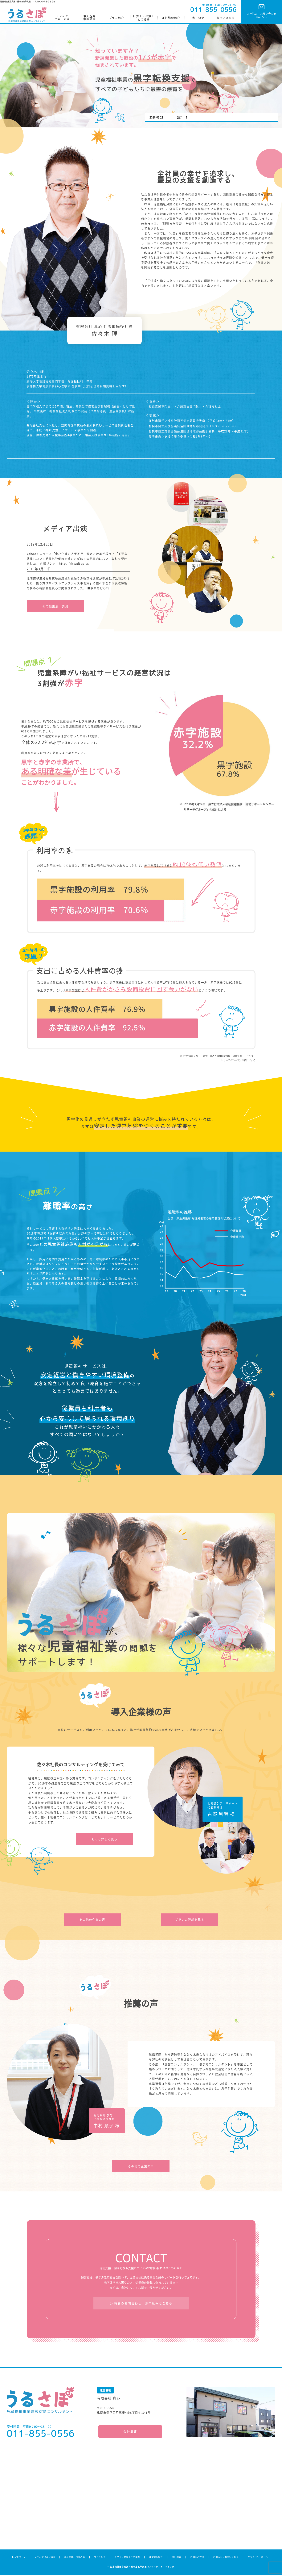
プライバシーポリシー (258, 2558)
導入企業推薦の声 (89, 18)
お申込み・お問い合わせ (225, 2558)
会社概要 (198, 18)
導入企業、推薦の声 (74, 2558)
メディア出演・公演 (62, 18)
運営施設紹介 (171, 18)
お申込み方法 (225, 18)
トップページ (18, 2558)
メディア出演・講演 (45, 2558)
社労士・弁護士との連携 (143, 18)
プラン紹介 (116, 18)
